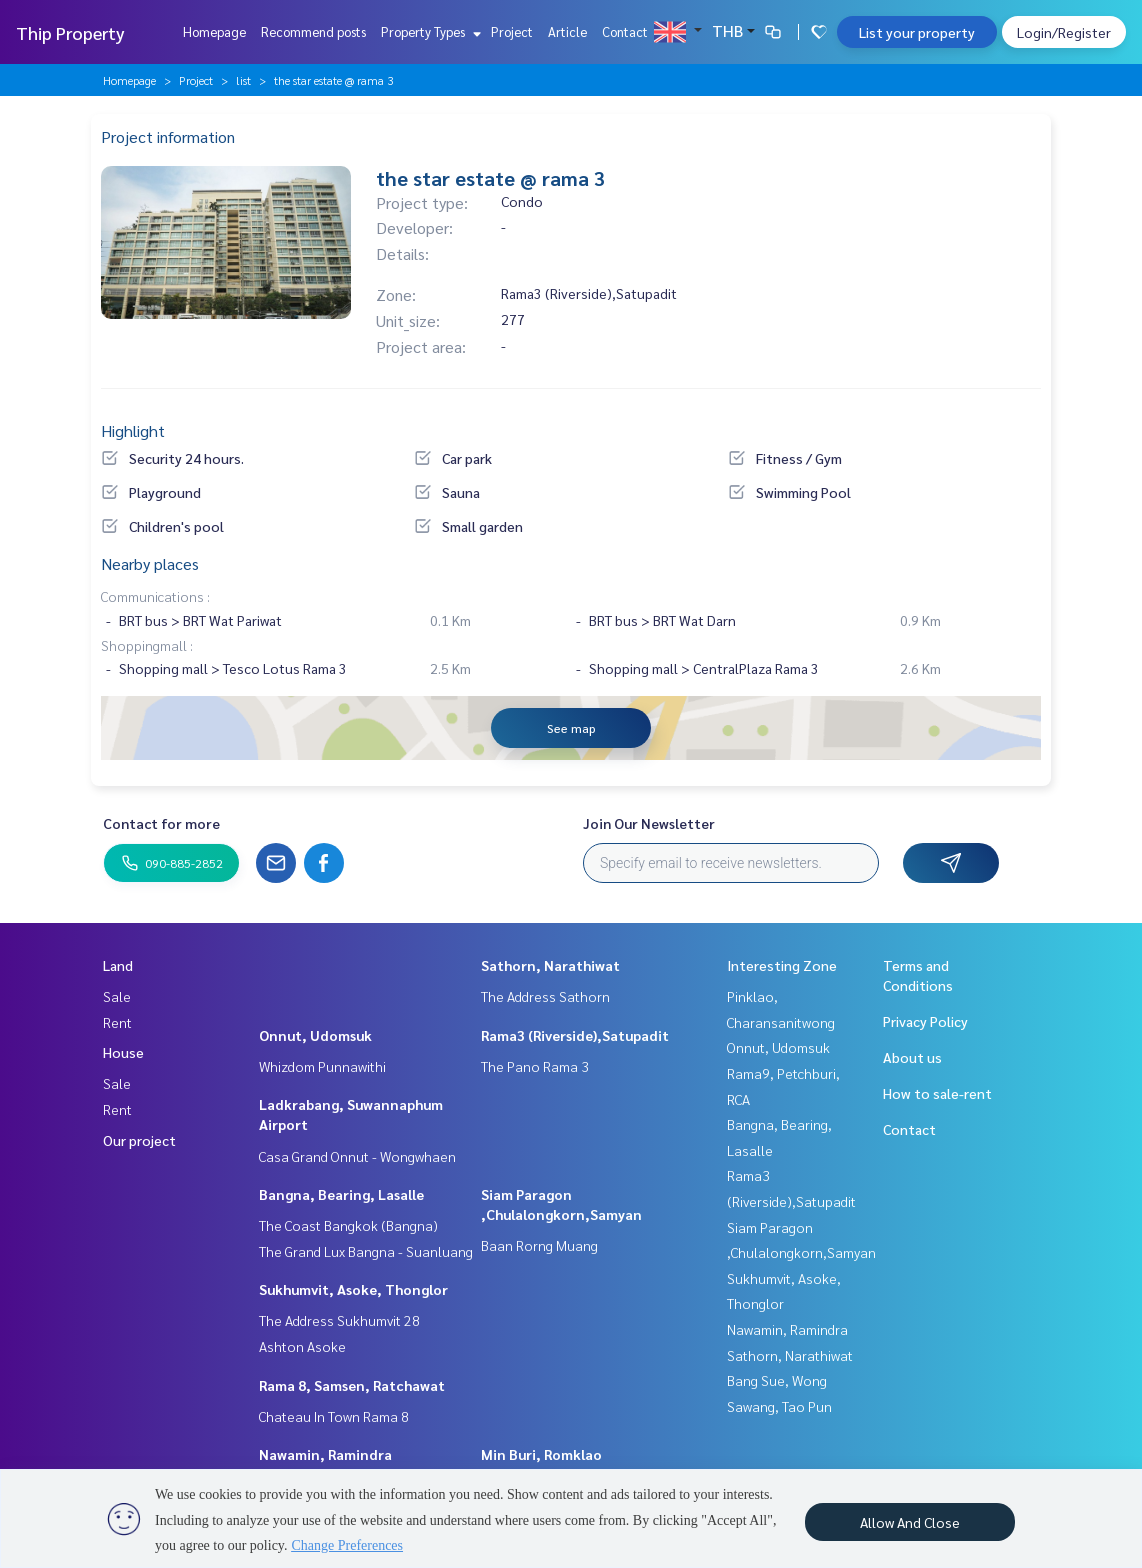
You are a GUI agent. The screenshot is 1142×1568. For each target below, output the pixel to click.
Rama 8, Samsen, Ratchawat (352, 1385)
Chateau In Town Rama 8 (334, 1416)
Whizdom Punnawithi (322, 1066)
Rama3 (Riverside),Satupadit (575, 1035)
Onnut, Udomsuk (315, 1035)
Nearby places (150, 563)
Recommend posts (313, 31)
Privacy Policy (925, 1021)
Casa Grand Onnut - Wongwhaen (357, 1156)
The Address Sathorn (545, 996)
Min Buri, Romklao (541, 1454)
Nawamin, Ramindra (325, 1454)
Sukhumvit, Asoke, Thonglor (353, 1289)
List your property (917, 32)
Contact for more (161, 823)
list (243, 80)
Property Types (428, 31)
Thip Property (70, 32)
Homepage (214, 31)
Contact (625, 31)
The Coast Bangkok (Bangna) (348, 1225)
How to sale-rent (937, 1093)
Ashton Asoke (302, 1346)
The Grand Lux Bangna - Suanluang (366, 1251)
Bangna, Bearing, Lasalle (341, 1194)
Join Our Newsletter (649, 823)
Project (512, 31)
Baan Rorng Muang (539, 1245)
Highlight (133, 430)
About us (912, 1057)
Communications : (155, 596)
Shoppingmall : (147, 645)
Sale (117, 996)
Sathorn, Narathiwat (550, 965)
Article (567, 31)
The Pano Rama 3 (535, 1066)
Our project (139, 1140)
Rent (117, 1022)
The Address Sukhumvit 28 (339, 1320)
